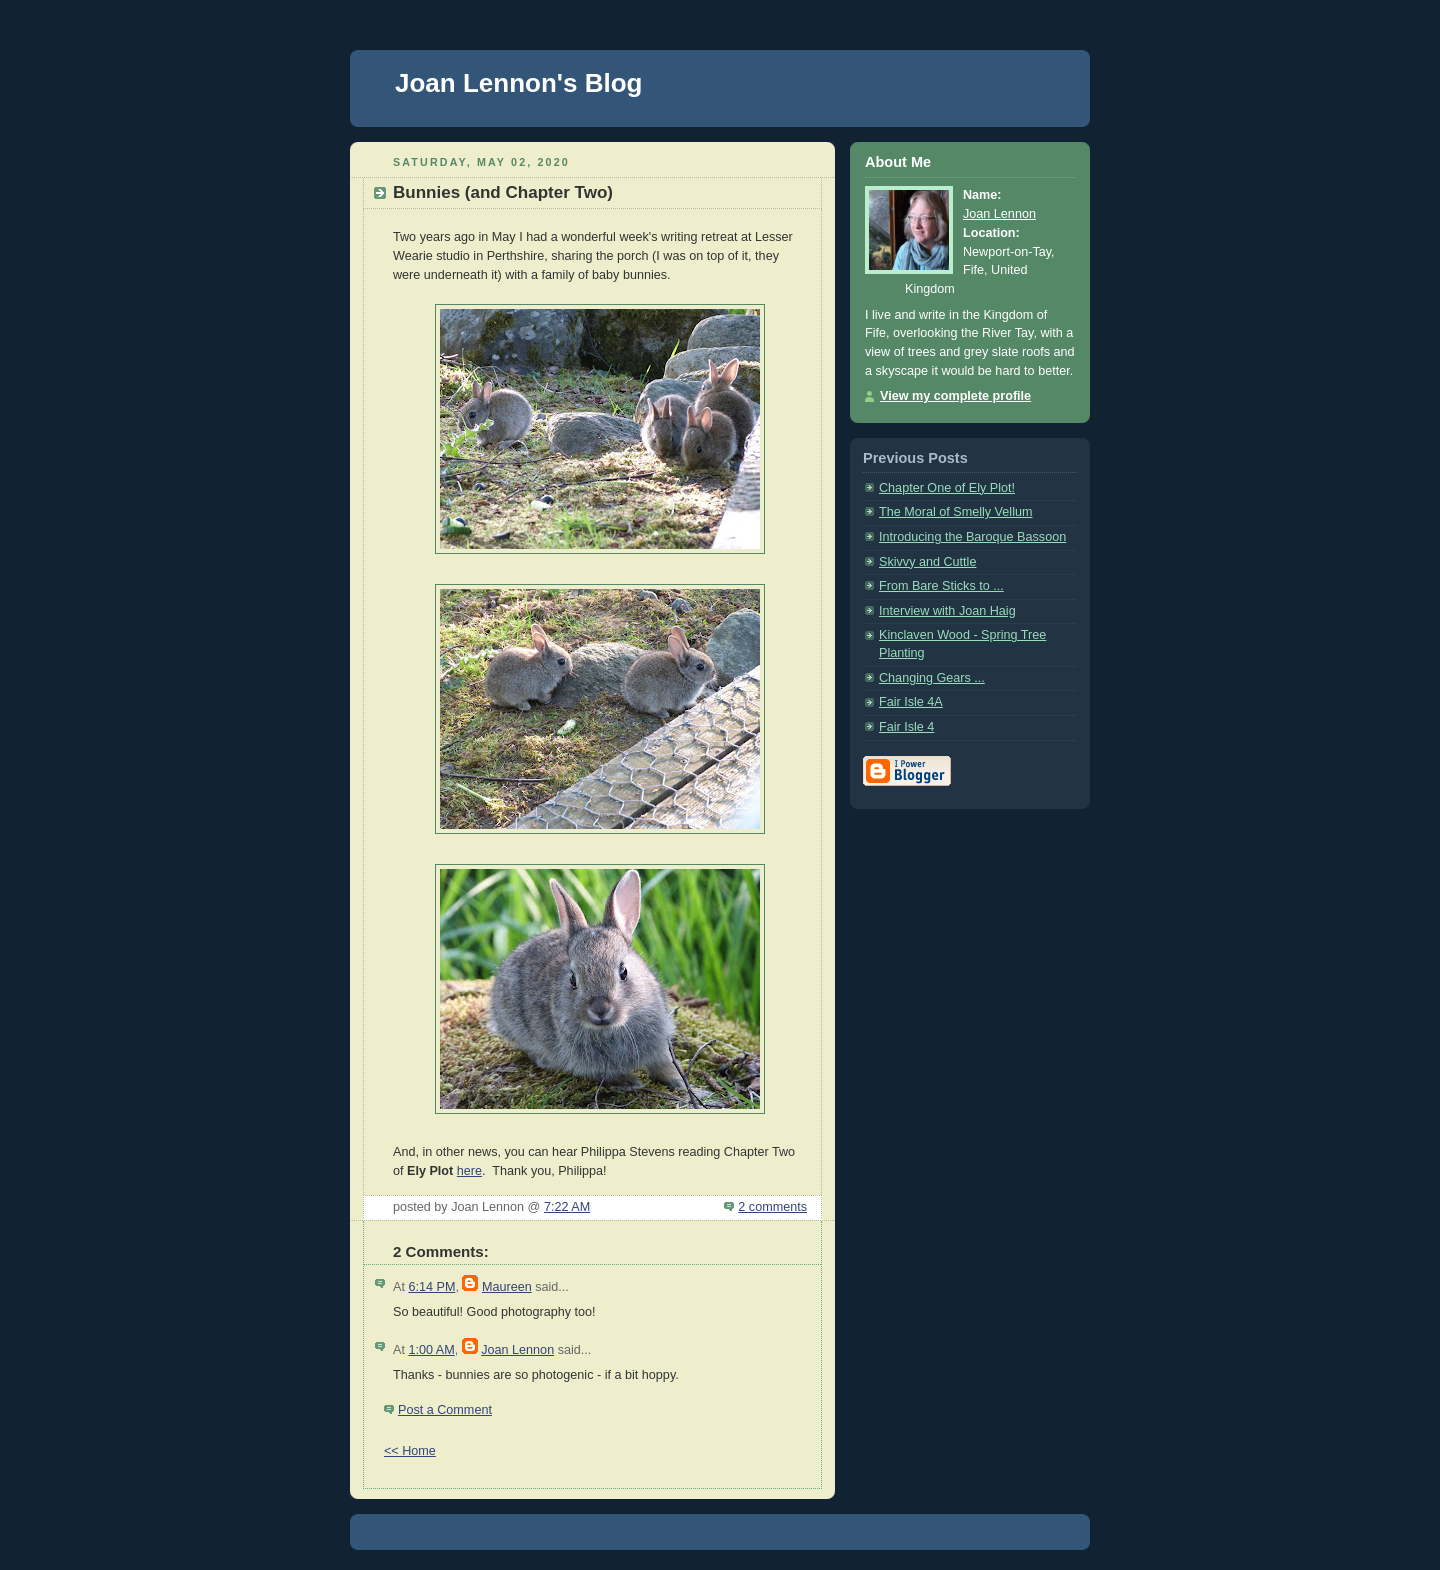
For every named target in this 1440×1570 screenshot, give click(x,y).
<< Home (410, 1451)
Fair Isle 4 (906, 727)
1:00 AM (431, 1350)
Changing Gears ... (932, 678)
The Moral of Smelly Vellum (955, 512)
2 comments (772, 1207)
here (469, 1171)
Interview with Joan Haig (947, 611)
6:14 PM (431, 1287)
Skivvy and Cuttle (927, 562)
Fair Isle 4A (911, 702)
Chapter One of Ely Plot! (947, 488)
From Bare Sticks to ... (941, 586)
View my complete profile (955, 396)
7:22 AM (567, 1207)
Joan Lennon (517, 1350)
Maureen (507, 1287)
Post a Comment (445, 1410)
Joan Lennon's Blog (518, 83)
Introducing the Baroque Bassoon (972, 537)
